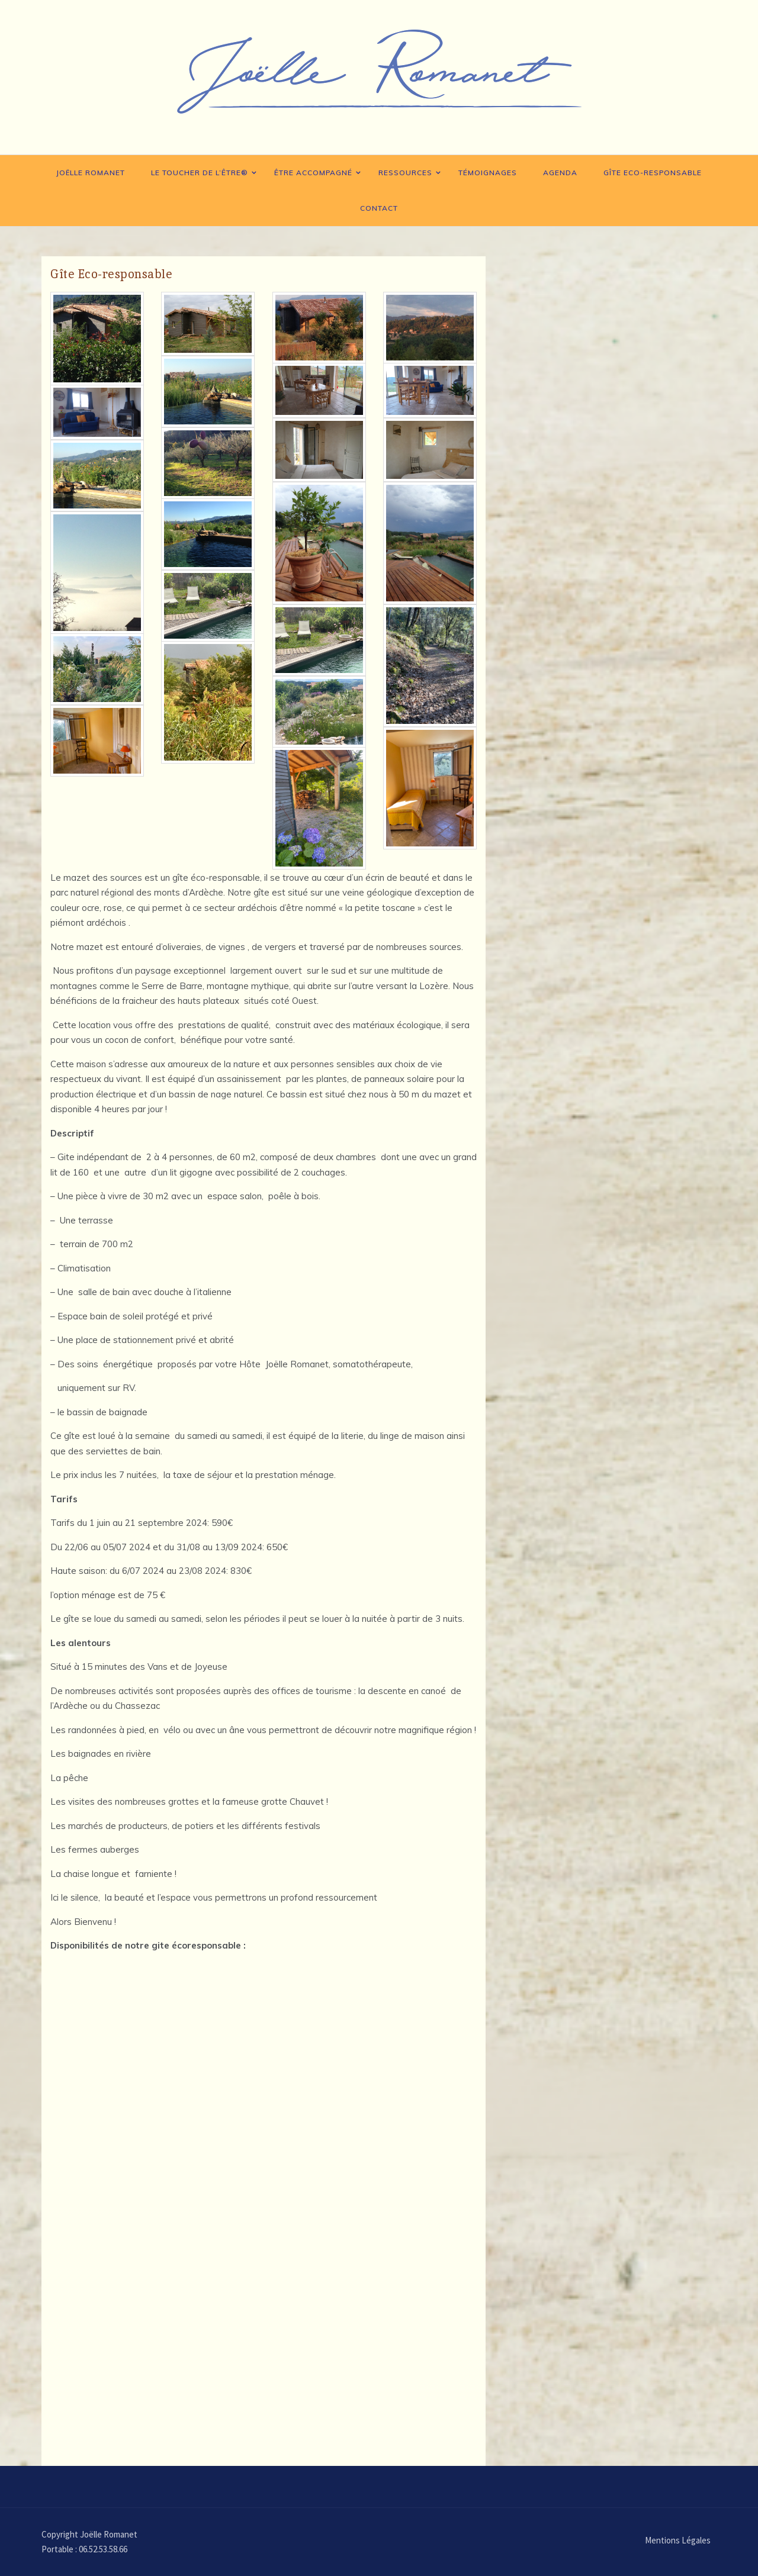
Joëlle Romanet (90, 172)
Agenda (560, 172)
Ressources (405, 172)
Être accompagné (313, 172)
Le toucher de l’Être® (199, 172)
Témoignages (487, 172)
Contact (379, 208)
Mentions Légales (678, 2540)
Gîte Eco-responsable (652, 172)
